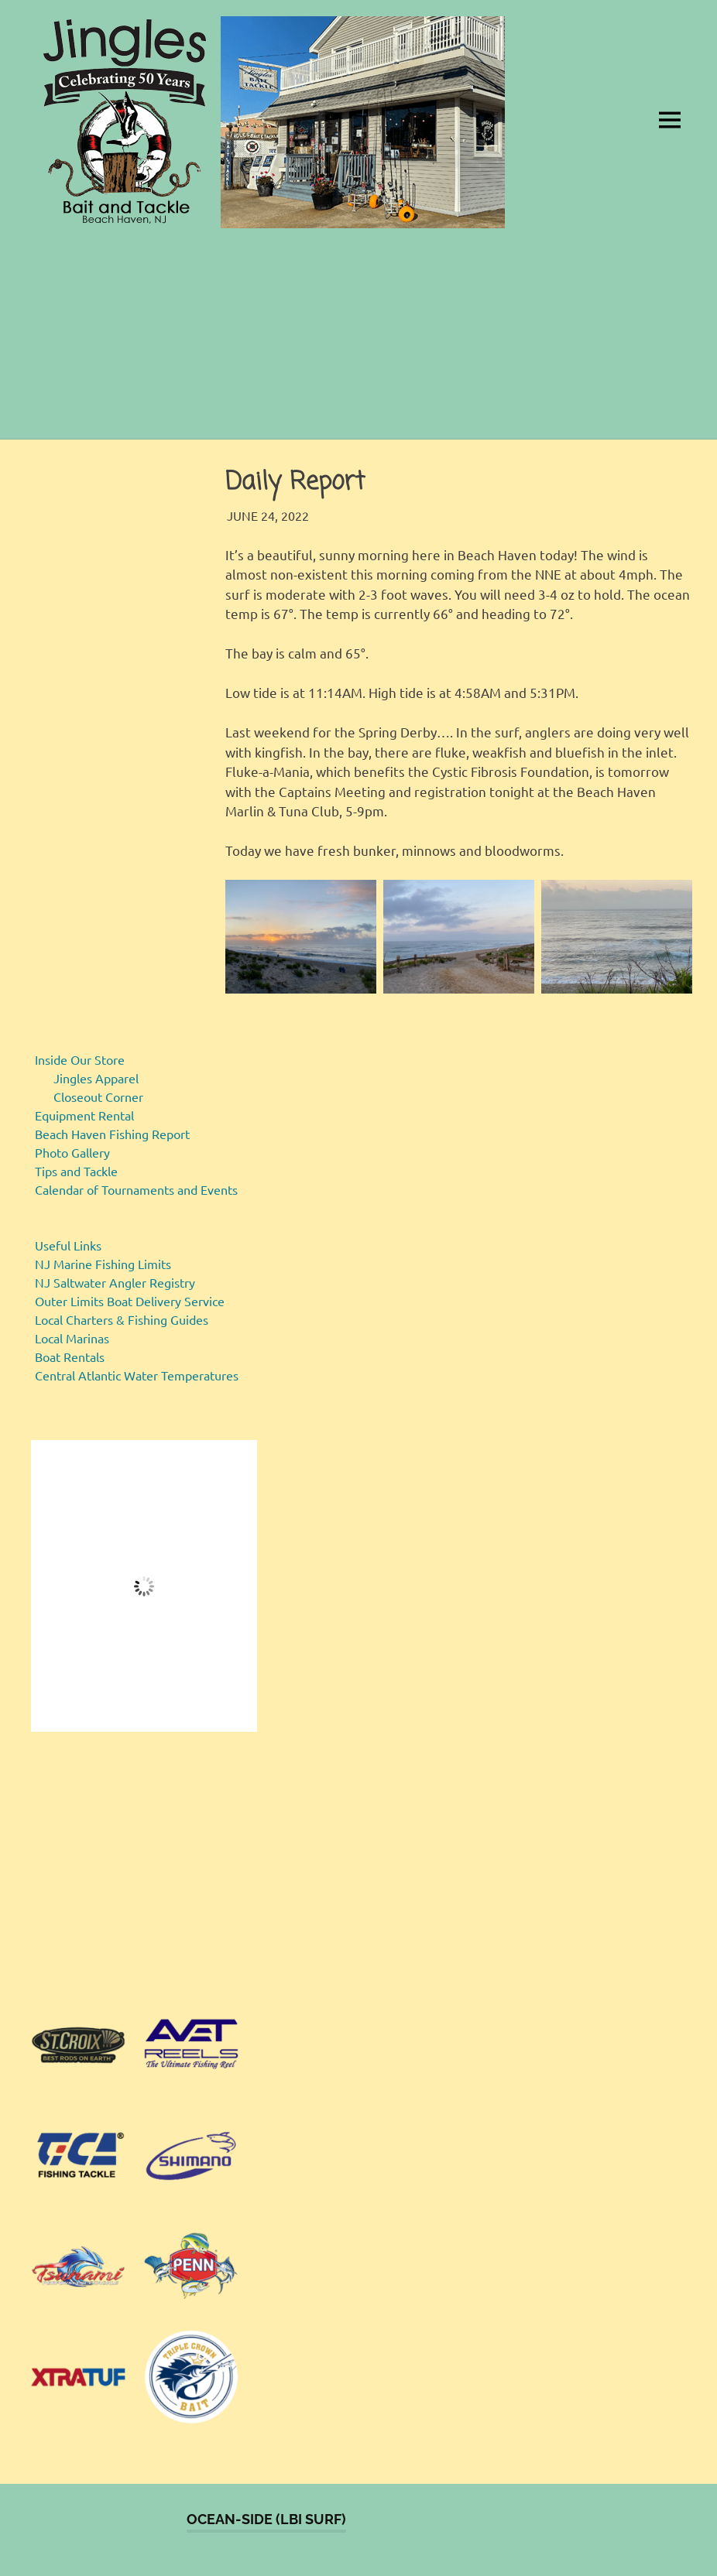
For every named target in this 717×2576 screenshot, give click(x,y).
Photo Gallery (72, 1152)
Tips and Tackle (76, 1171)
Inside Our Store (80, 1059)
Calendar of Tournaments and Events (136, 1189)
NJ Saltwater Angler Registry (115, 1282)
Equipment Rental (84, 1115)
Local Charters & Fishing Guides (121, 1319)
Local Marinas (72, 1338)
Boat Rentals (70, 1356)
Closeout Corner (98, 1096)
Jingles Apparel (96, 1078)
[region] (144, 1871)
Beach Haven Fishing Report (112, 1133)
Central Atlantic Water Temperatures (136, 1375)
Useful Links (68, 1245)
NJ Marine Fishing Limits (103, 1263)
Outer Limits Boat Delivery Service (130, 1301)
